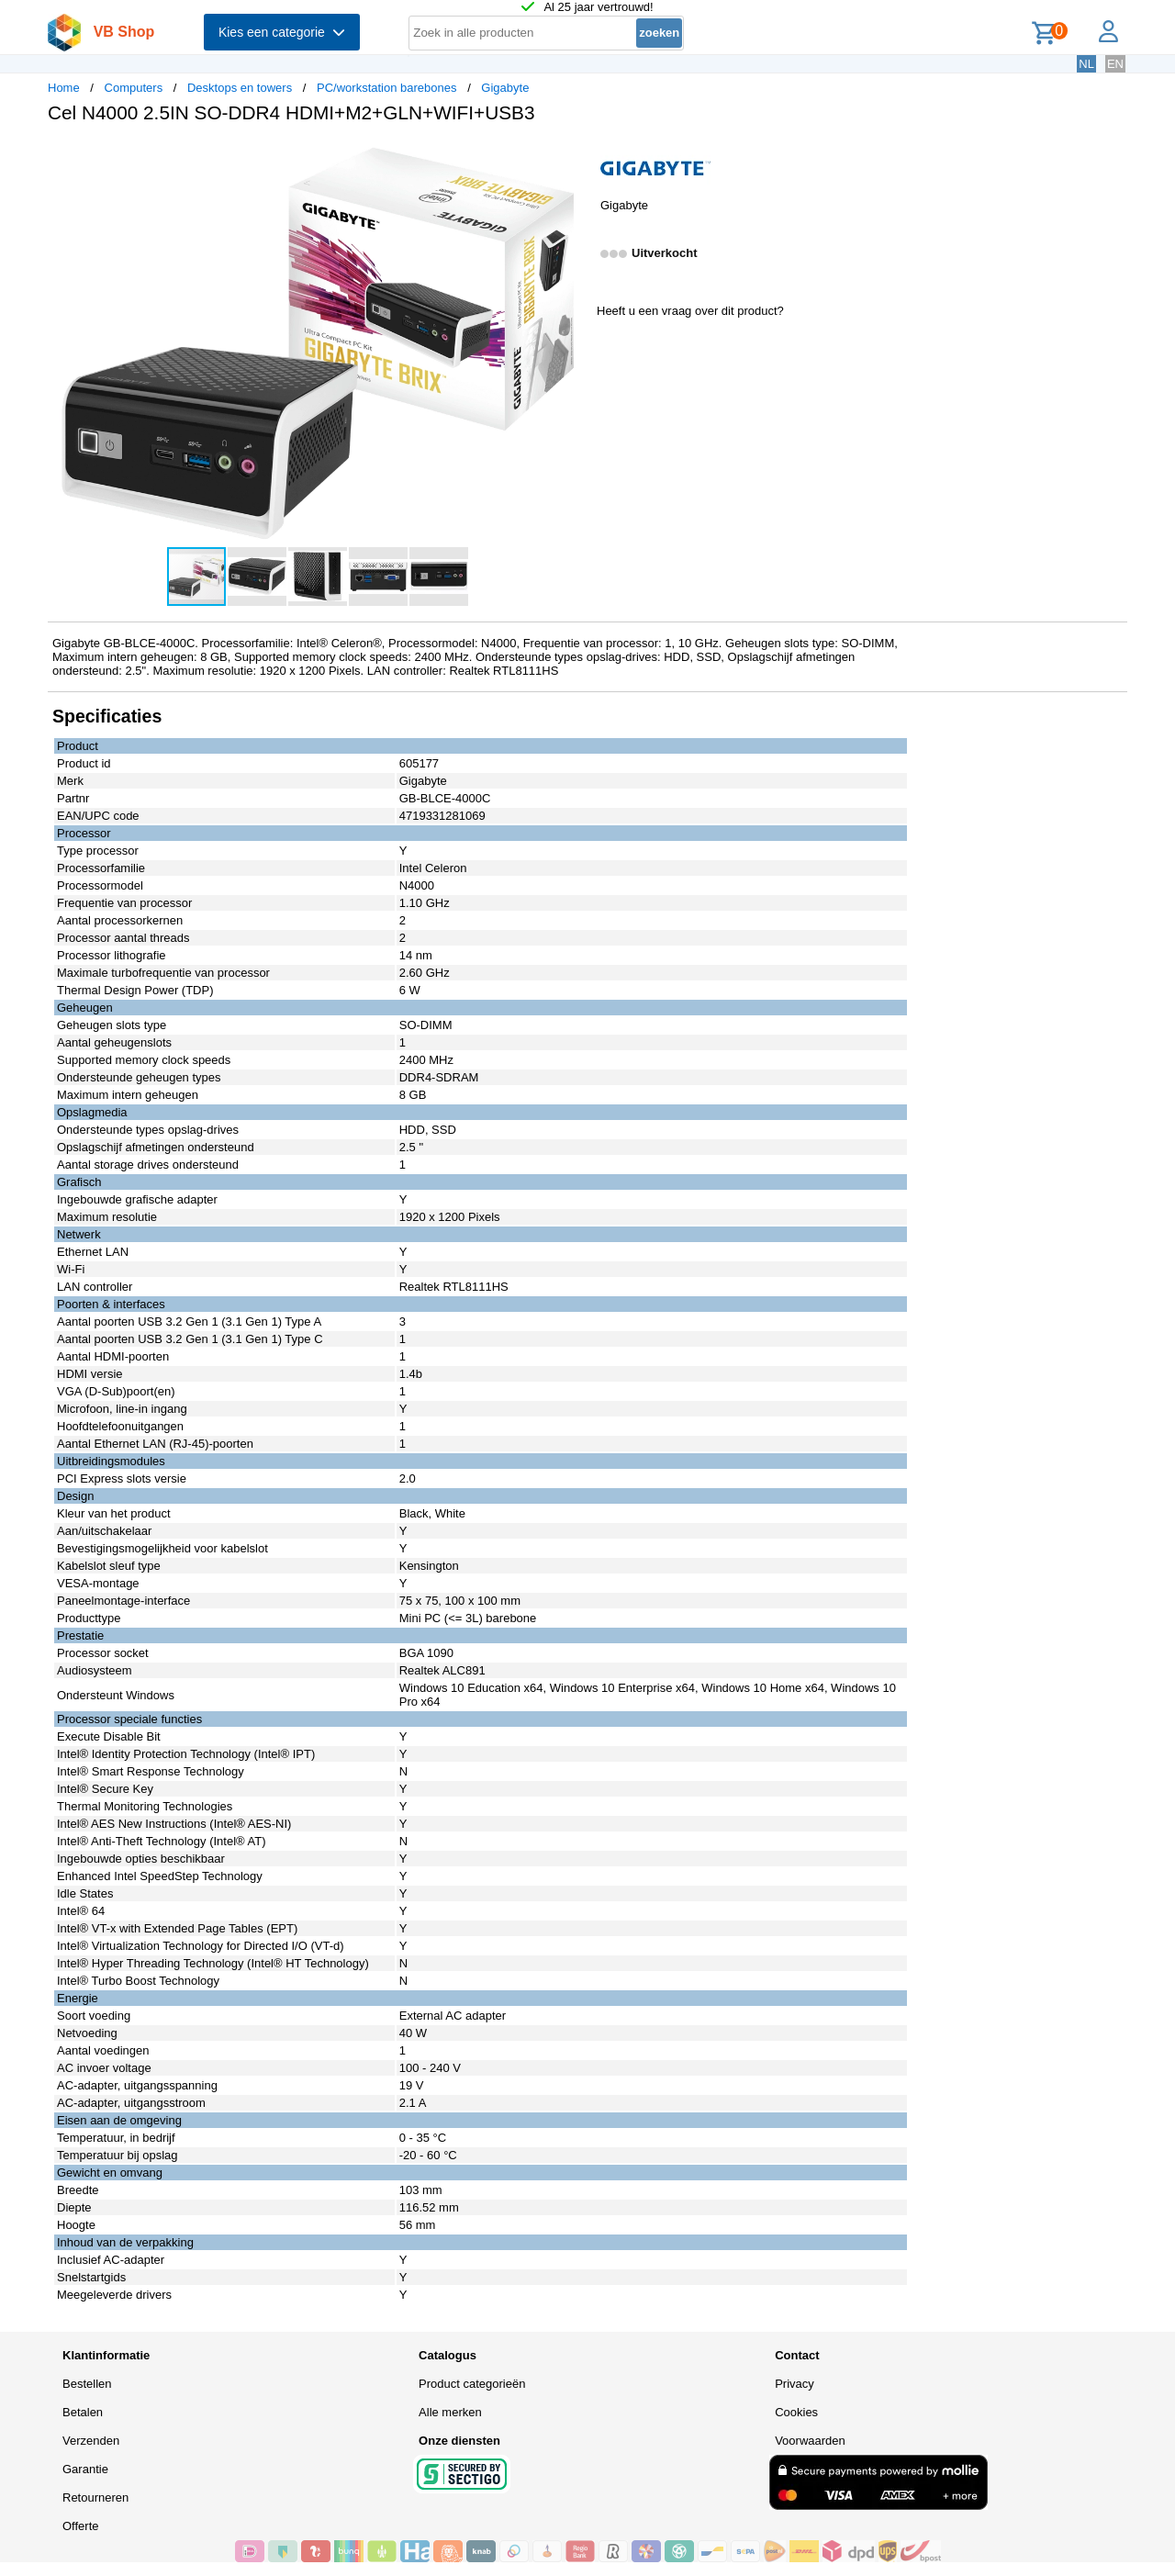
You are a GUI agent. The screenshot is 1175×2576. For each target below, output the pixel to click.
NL (1086, 64)
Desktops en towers (239, 88)
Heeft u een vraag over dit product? (690, 311)
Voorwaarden (810, 2440)
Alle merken (450, 2412)
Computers (134, 88)
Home (64, 88)
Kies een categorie (281, 32)
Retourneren (95, 2497)
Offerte (80, 2526)
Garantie (85, 2469)
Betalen (82, 2412)
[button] (571, 157)
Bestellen (86, 2384)
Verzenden (90, 2440)
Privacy (794, 2384)
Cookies (796, 2412)
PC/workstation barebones (386, 88)
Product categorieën (472, 2384)
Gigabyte (505, 88)
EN (1115, 64)
